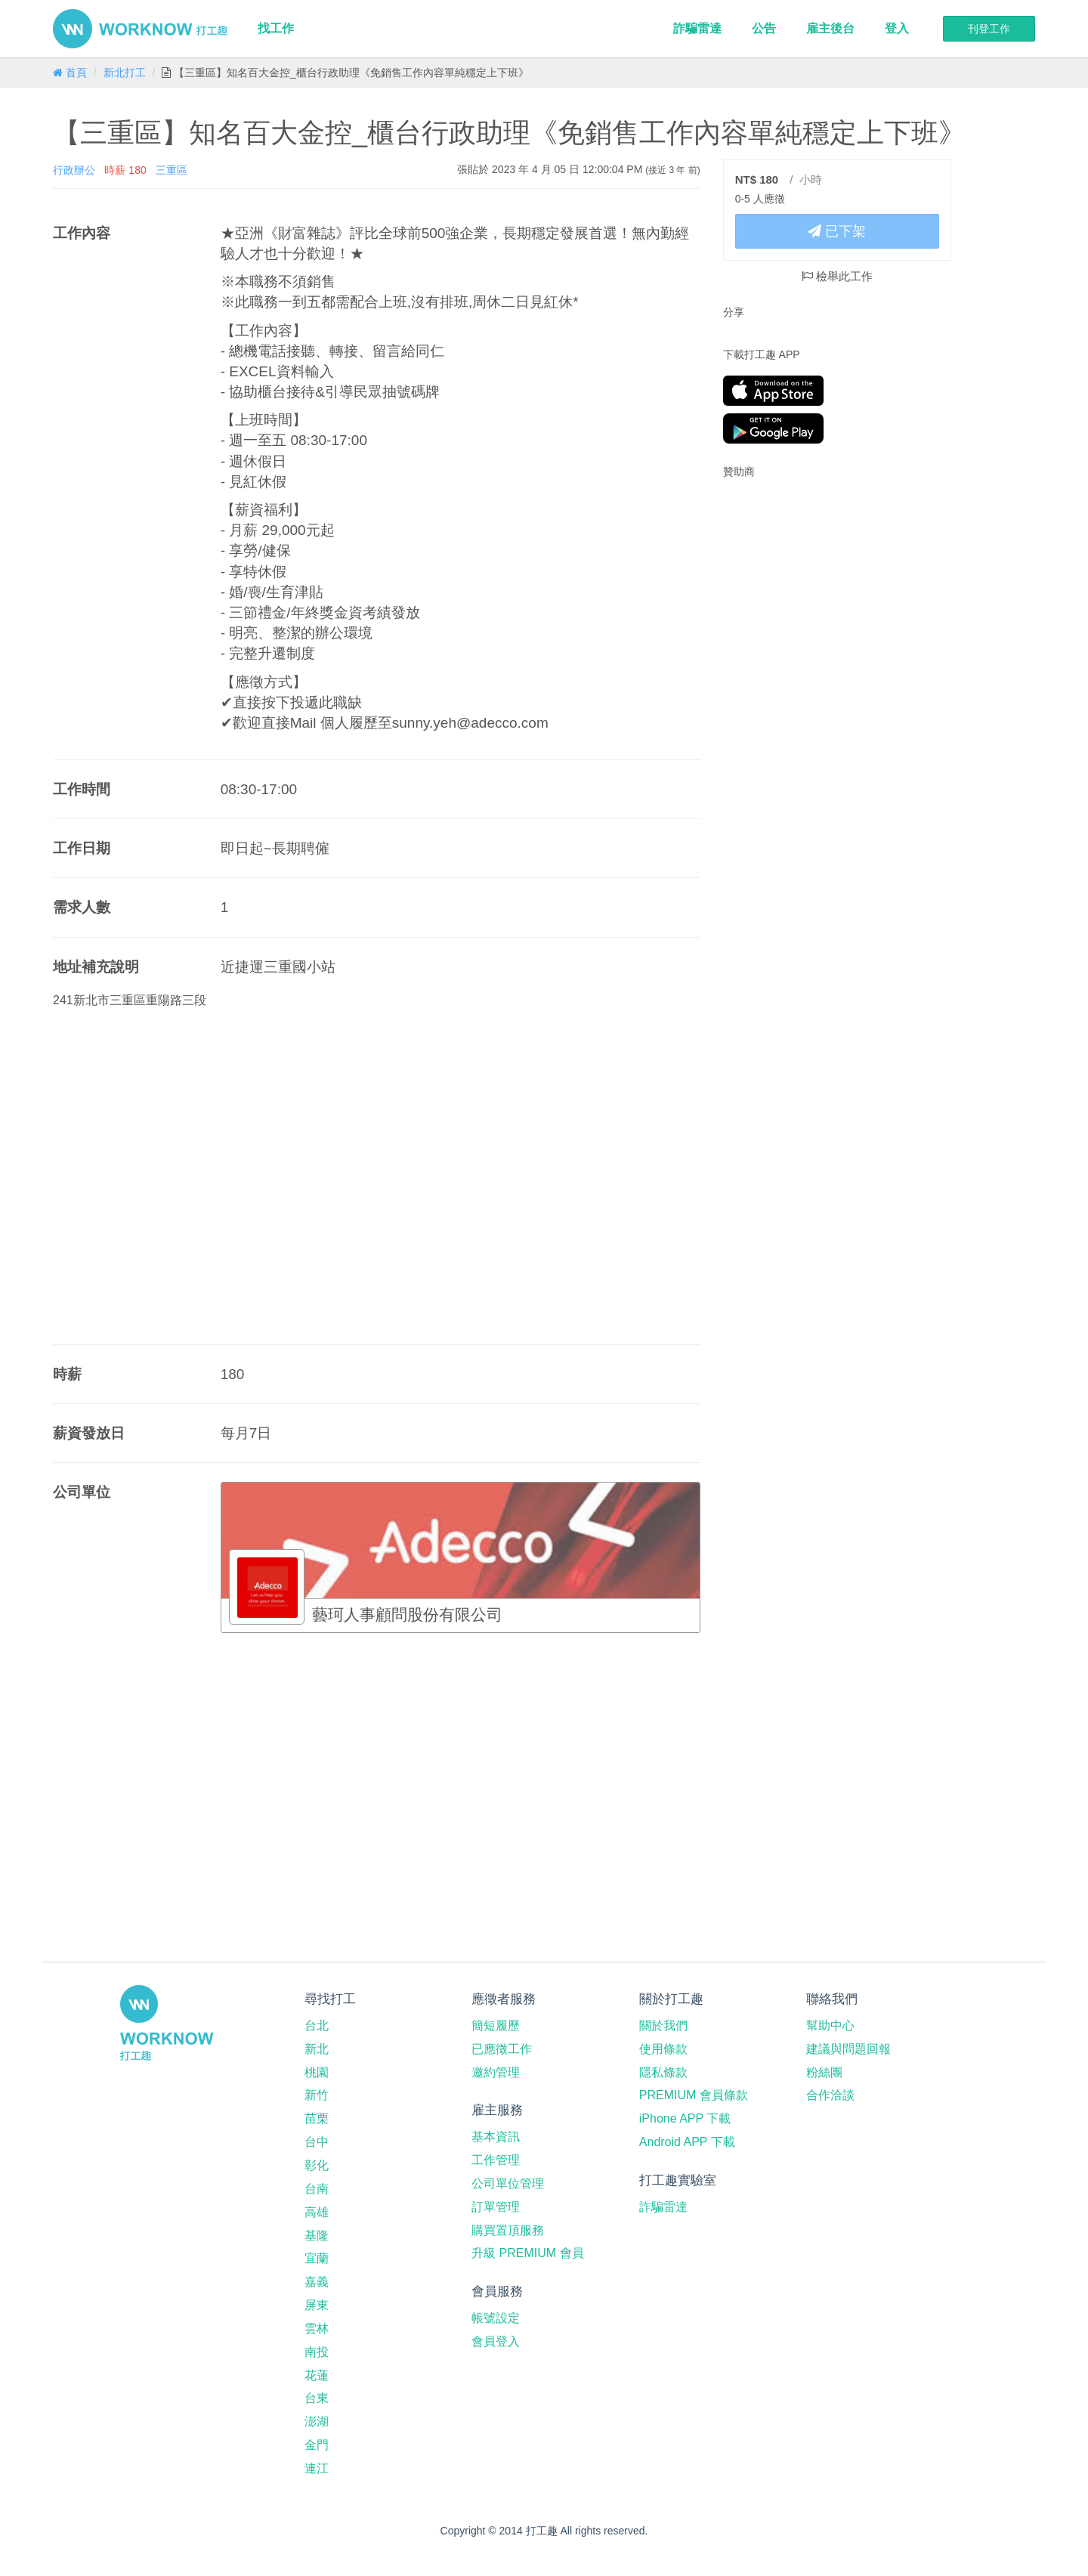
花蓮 (316, 2375)
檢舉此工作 (837, 276)
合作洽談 (830, 2095)
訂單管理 (495, 2206)
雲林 (316, 2328)
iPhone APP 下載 (685, 2118)
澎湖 (316, 2421)
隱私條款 (663, 2072)
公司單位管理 (507, 2183)
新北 (316, 2049)
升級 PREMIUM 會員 (527, 2253)
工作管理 (495, 2160)
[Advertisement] (817, 587)
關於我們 (663, 2025)
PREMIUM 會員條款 (693, 2095)
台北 (316, 2025)
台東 (316, 2398)
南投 (316, 2352)
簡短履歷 (495, 2025)
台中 (316, 2141)
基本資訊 (495, 2136)
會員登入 (495, 2341)
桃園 (316, 2072)
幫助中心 (830, 2025)
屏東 (316, 2305)
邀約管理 (495, 2072)
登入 (897, 28)
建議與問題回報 (848, 2049)
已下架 (837, 231)
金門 (316, 2444)
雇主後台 (830, 28)
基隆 (316, 2235)
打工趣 (140, 29)
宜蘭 (316, 2258)
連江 (316, 2468)
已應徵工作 (501, 2049)
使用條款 (663, 2049)
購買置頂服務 (507, 2230)
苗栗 (316, 2118)
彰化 (316, 2165)
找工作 (276, 28)
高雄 (316, 2212)
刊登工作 (989, 29)
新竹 (316, 2095)
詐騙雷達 (697, 28)
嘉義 (316, 2281)
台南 (316, 2188)
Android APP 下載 (687, 2141)
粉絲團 (824, 2072)
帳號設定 (495, 2318)
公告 (764, 28)
